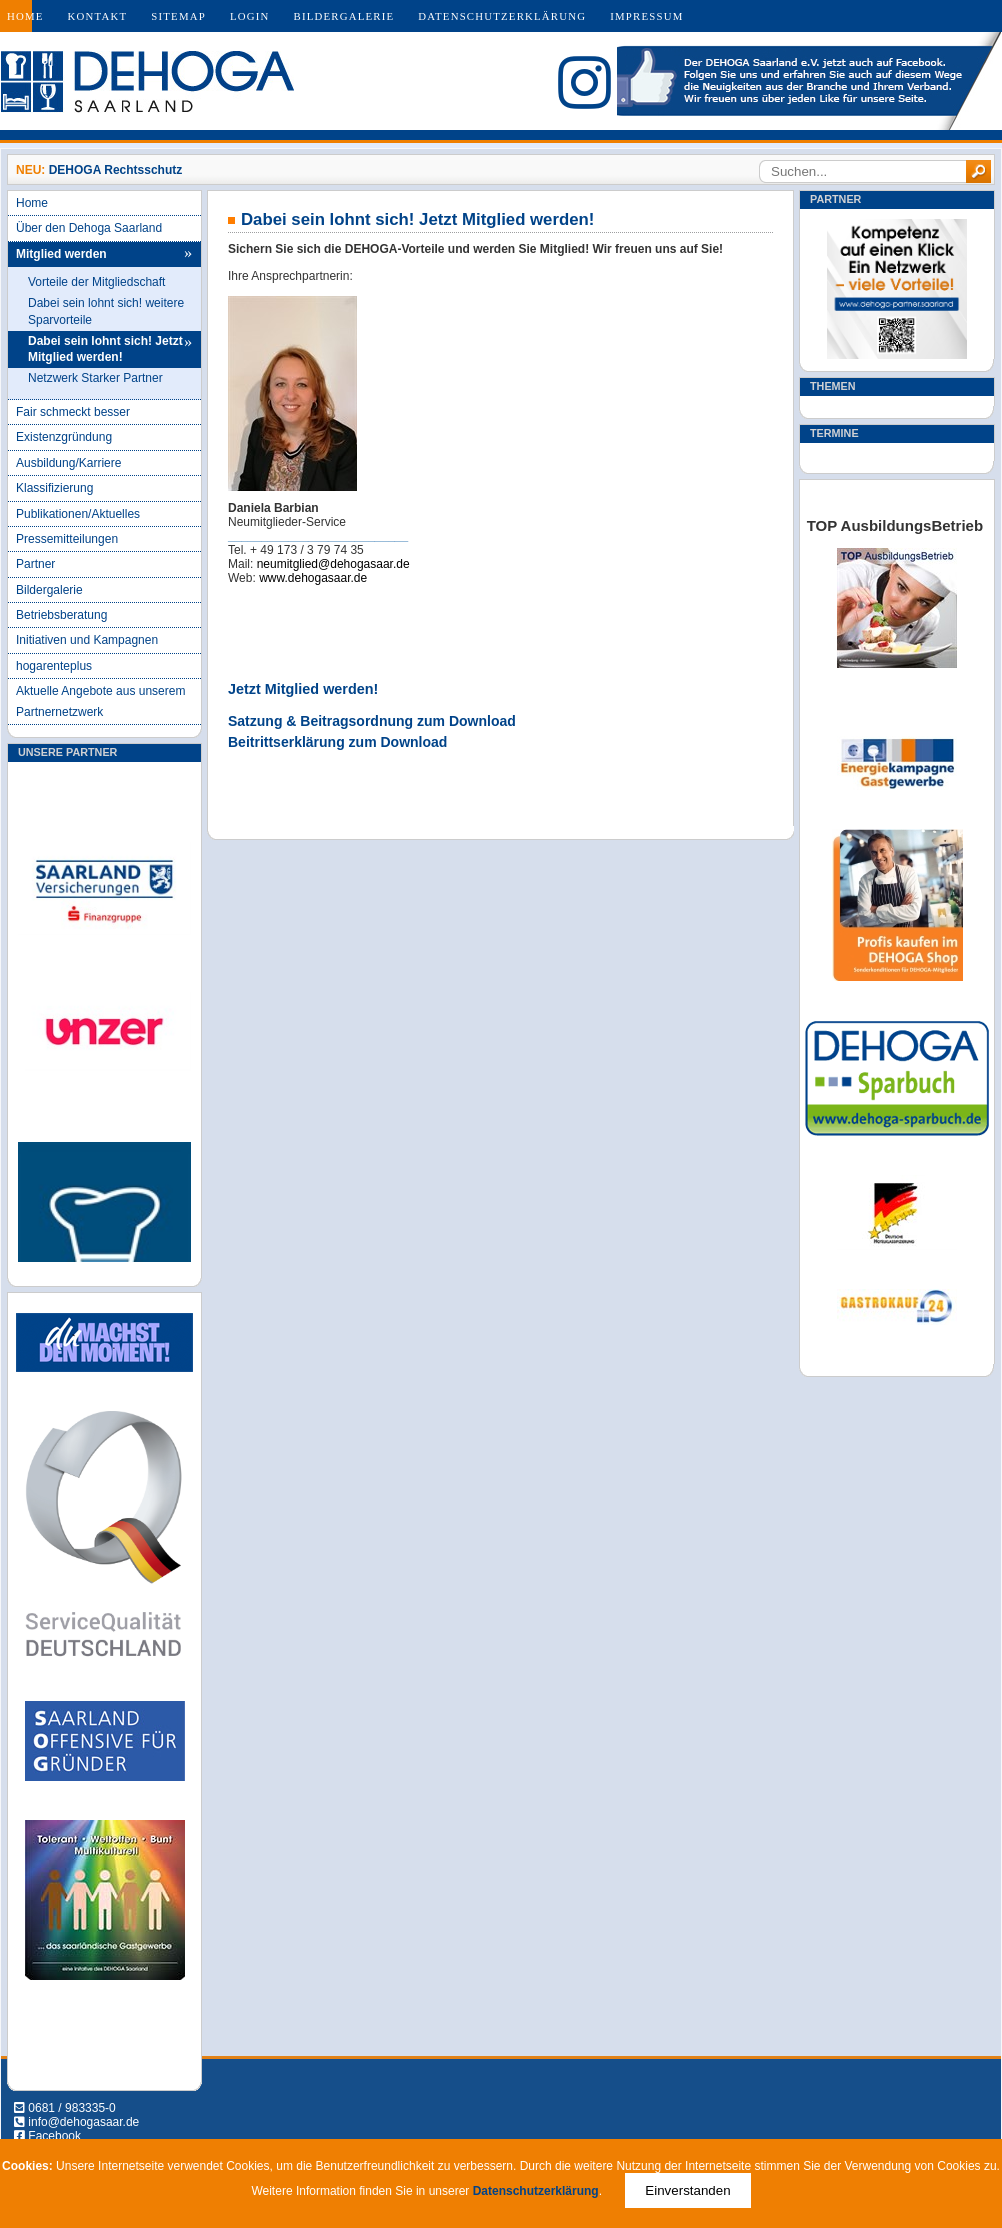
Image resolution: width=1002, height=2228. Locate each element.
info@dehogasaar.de (83, 2122)
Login (250, 16)
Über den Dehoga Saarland (89, 228)
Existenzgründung (64, 437)
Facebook (54, 2136)
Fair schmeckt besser (73, 412)
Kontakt (98, 16)
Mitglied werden (61, 254)
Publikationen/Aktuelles (78, 514)
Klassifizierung (54, 488)
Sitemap (178, 16)
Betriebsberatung (61, 615)
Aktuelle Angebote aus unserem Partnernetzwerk (100, 701)
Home (25, 16)
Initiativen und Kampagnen (87, 640)
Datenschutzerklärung (502, 16)
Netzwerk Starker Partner (95, 378)
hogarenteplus (54, 666)
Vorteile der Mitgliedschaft (96, 282)
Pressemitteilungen (67, 539)
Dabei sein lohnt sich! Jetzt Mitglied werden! (105, 349)
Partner (35, 564)
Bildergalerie (344, 16)
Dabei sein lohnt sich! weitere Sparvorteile (106, 311)
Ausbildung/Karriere (68, 463)
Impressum (646, 16)
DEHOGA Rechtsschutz (116, 170)
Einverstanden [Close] (687, 2190)
